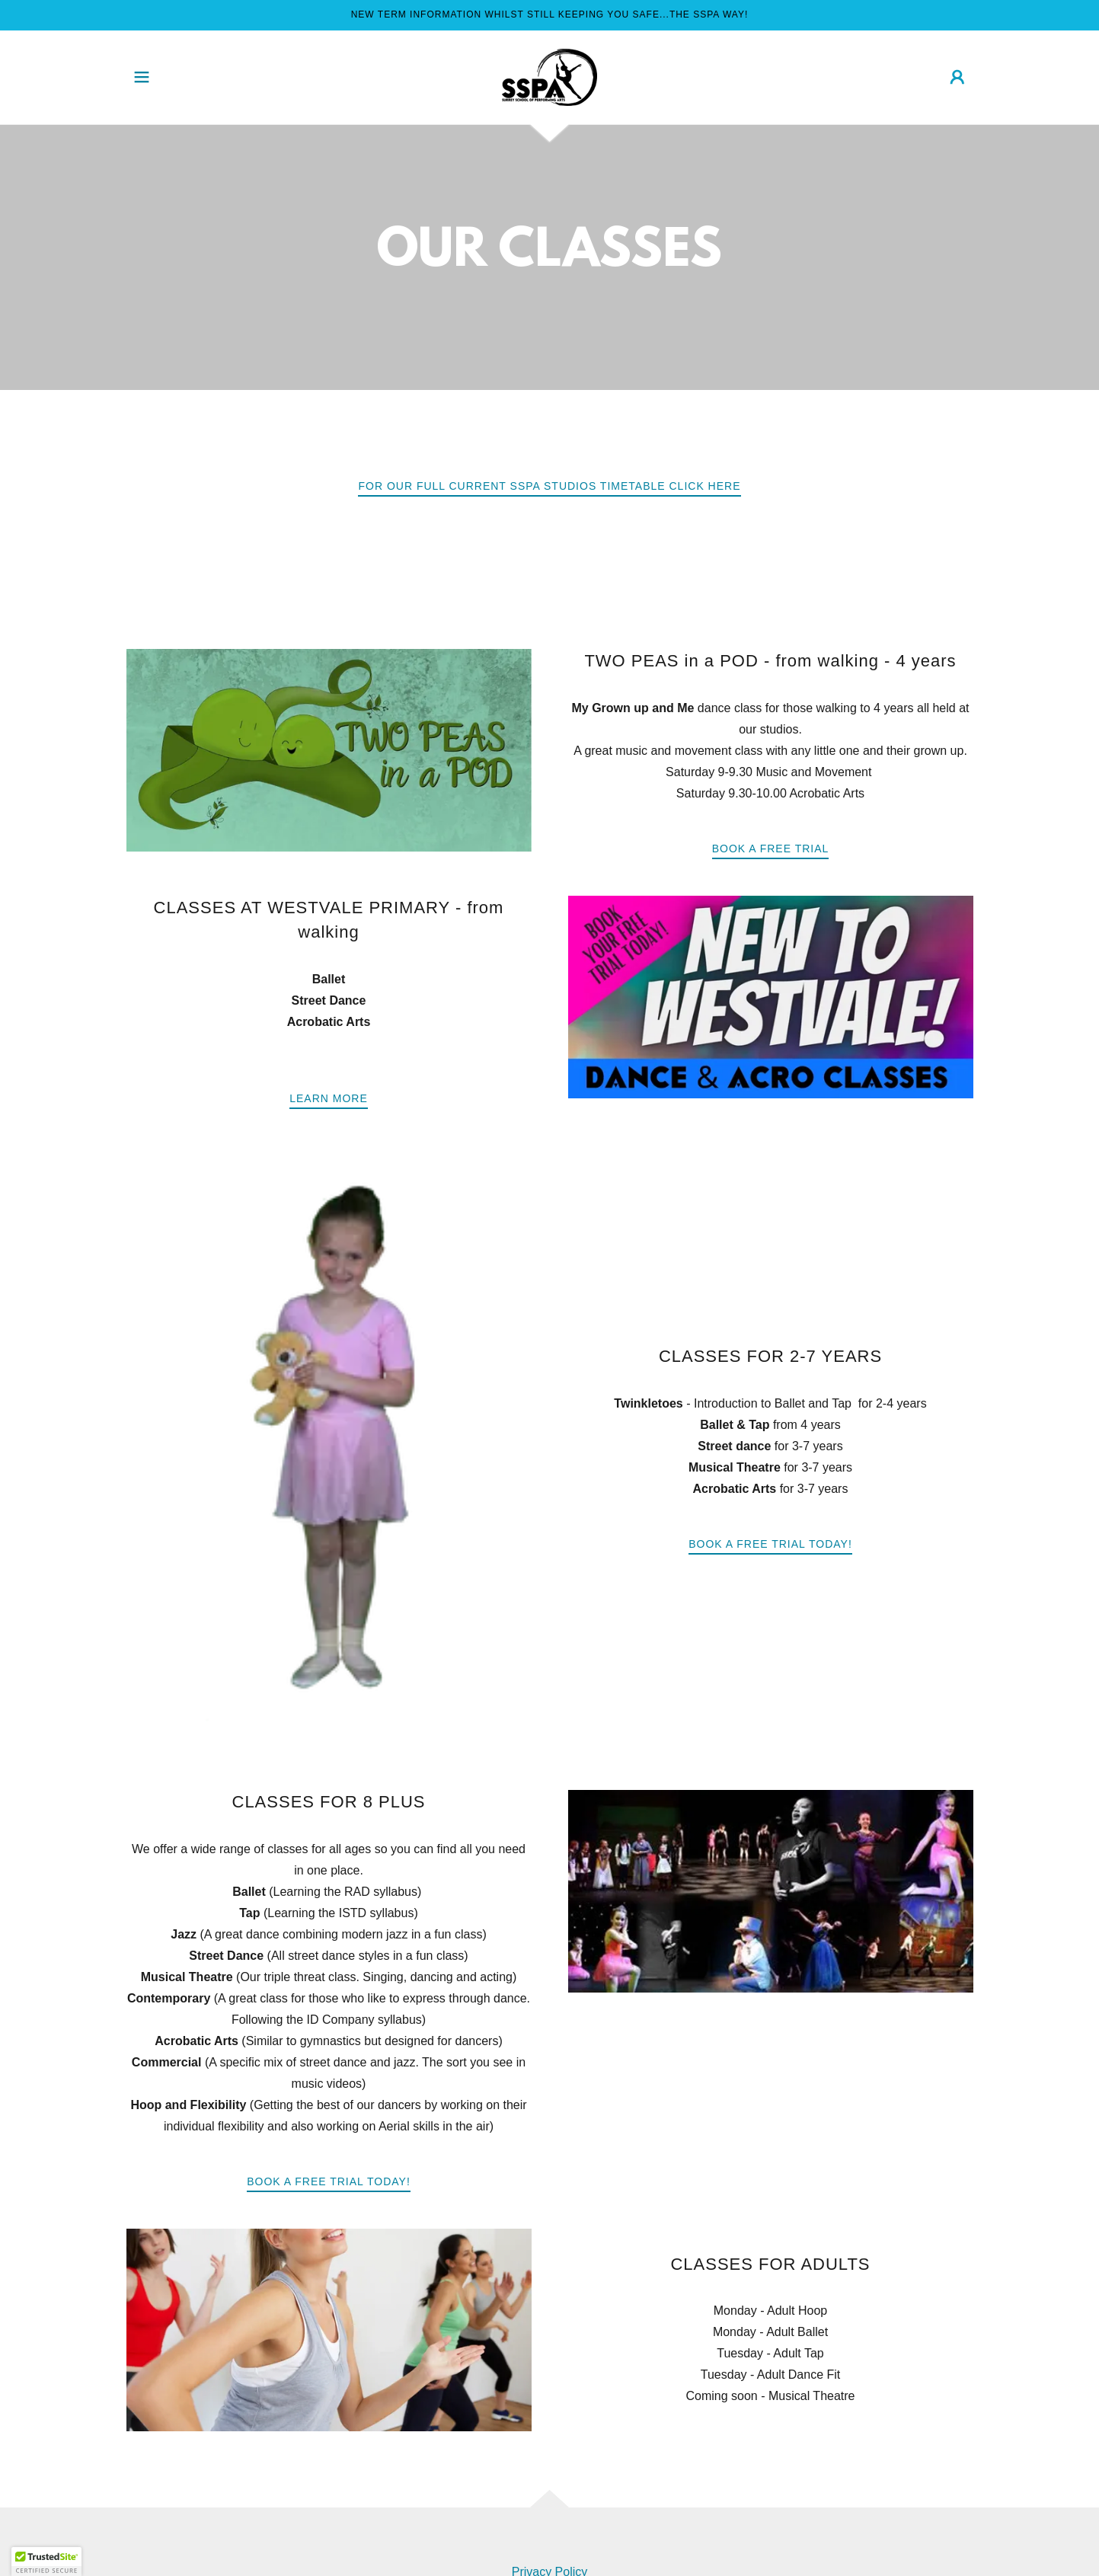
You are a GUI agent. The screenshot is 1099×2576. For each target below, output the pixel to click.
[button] (141, 77)
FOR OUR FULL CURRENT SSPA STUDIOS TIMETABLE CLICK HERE (549, 486)
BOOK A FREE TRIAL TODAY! (329, 2181)
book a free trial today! (770, 1544)
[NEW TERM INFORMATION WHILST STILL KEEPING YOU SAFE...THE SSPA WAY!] (549, 15)
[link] (549, 76)
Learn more (328, 1098)
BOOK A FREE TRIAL (770, 848)
